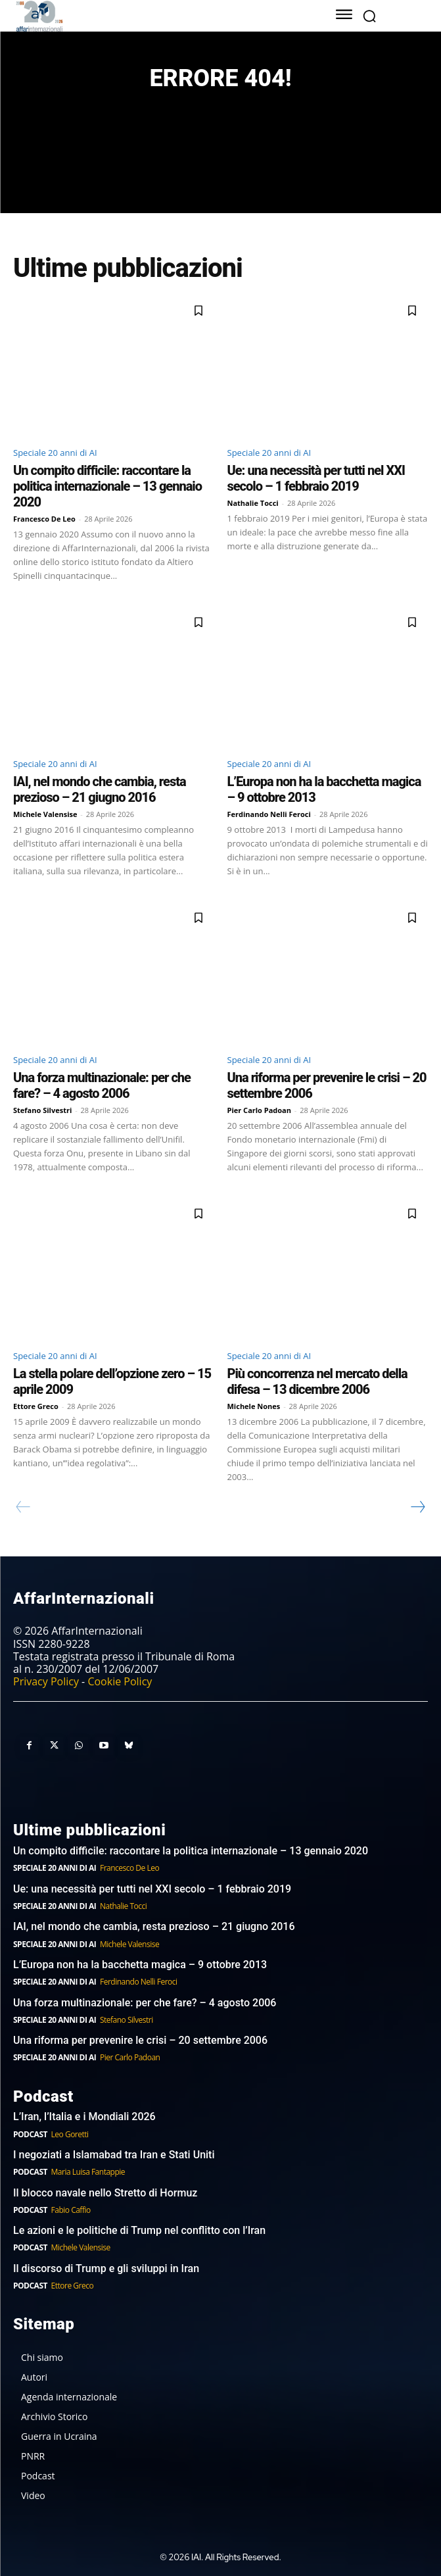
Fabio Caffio (71, 2210)
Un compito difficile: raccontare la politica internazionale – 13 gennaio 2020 (107, 486)
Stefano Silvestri (42, 1110)
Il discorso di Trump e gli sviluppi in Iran (106, 2268)
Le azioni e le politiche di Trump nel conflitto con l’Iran (139, 2230)
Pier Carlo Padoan (259, 1110)
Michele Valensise (45, 814)
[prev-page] (23, 1507)
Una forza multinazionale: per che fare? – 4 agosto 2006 (102, 1085)
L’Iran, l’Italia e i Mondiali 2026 (84, 2116)
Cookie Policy (119, 1681)
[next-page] (417, 1507)
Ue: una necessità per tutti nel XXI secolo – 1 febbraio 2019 (316, 478)
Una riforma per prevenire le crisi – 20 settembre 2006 (140, 2040)
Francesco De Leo (44, 519)
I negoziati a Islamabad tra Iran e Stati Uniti (114, 2154)
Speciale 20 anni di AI (55, 452)
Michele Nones (254, 1406)
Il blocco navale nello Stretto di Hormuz (105, 2193)
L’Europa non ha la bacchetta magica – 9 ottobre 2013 (141, 1964)
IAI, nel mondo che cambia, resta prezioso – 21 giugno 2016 (99, 789)
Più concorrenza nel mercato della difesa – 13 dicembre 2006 (317, 1381)
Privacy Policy (46, 1681)
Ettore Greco (35, 1406)
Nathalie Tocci (253, 503)
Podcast (30, 2134)
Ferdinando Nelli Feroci (269, 814)
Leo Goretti (70, 2134)
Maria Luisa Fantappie (88, 2171)
